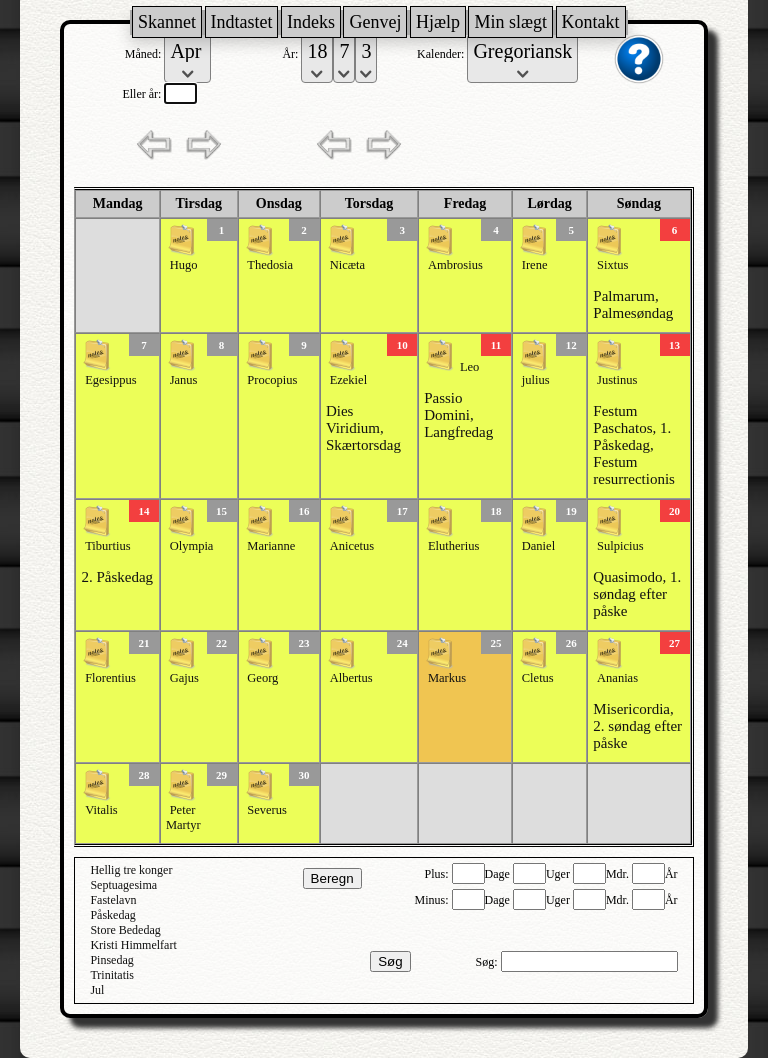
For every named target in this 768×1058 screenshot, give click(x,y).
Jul (97, 990)
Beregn (332, 878)
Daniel (538, 546)
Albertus (351, 678)
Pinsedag (111, 960)
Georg (262, 678)
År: (291, 54)
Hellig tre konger (131, 870)
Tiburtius (107, 546)
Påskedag (112, 915)
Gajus (184, 678)
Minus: (433, 900)
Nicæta (347, 265)
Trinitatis (112, 975)
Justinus (617, 380)
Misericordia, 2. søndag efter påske (637, 726)
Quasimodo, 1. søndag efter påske (637, 594)
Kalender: (442, 54)
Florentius (110, 678)
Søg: (488, 962)
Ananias (617, 678)
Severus (267, 810)
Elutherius (453, 546)
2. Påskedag (117, 577)
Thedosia (270, 265)
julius (536, 380)
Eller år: (143, 94)
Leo (469, 367)
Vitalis (101, 810)
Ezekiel (348, 380)
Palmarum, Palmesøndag (633, 304)
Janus (184, 380)
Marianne (271, 546)
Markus (447, 678)
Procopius (272, 380)
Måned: (145, 54)
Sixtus (612, 265)
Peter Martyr (183, 817)
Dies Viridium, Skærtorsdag (363, 428)
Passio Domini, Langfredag (458, 415)
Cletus (538, 678)
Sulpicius (620, 546)
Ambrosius (455, 265)
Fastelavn (113, 900)
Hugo (184, 265)
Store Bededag (125, 930)
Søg (390, 961)
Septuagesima (123, 885)
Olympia (192, 546)
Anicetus (352, 546)
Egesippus (110, 380)
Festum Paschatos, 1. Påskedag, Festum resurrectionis (634, 445)
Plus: (438, 874)
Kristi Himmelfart (133, 945)
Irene (535, 265)
